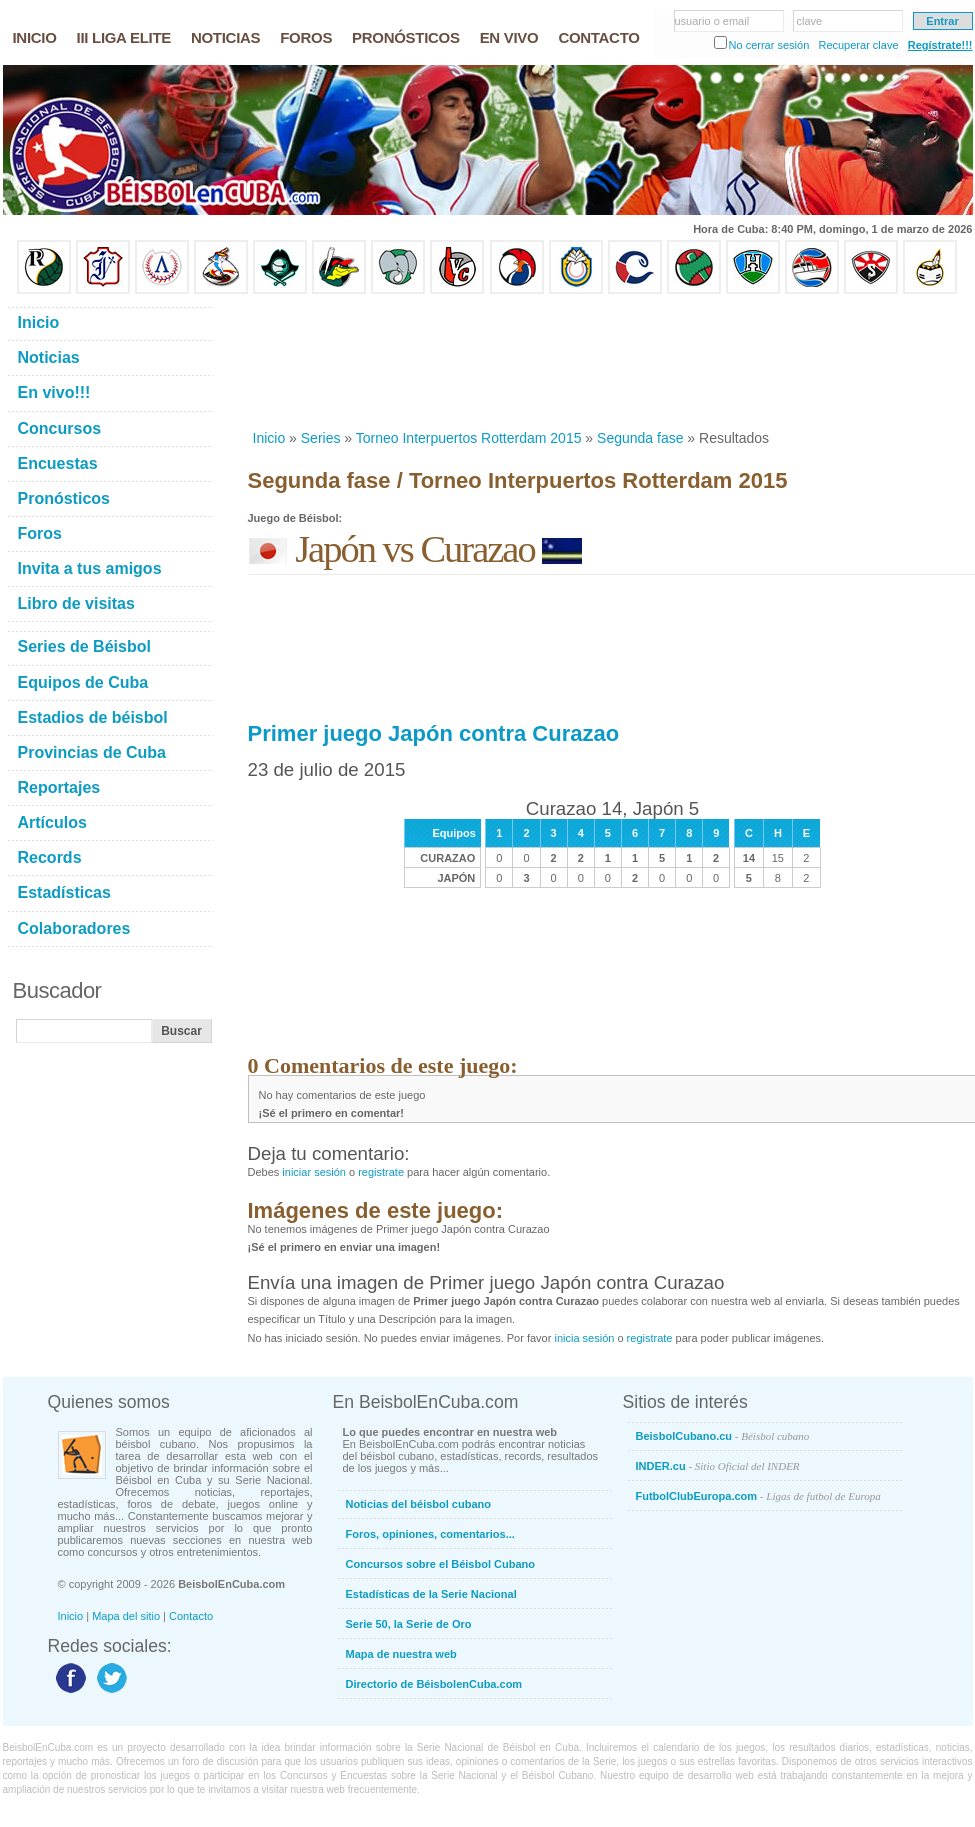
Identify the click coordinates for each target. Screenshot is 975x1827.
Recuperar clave (858, 45)
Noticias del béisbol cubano (418, 1504)
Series (321, 438)
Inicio (269, 438)
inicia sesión (584, 1338)
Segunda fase (640, 438)
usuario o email (712, 21)
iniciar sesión (314, 1172)
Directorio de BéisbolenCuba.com (434, 1684)
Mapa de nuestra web (401, 1654)
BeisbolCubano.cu (723, 1436)
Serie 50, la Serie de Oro (409, 1624)
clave (810, 21)
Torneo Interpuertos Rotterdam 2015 (469, 438)
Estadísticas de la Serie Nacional (431, 1594)
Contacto (191, 1616)
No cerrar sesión (769, 45)
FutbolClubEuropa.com (758, 1496)
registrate (381, 1172)
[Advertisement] (313, 361)
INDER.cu (718, 1466)
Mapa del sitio (126, 1616)
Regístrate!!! (940, 45)
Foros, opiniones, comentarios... (430, 1534)
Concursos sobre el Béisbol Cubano (440, 1564)
